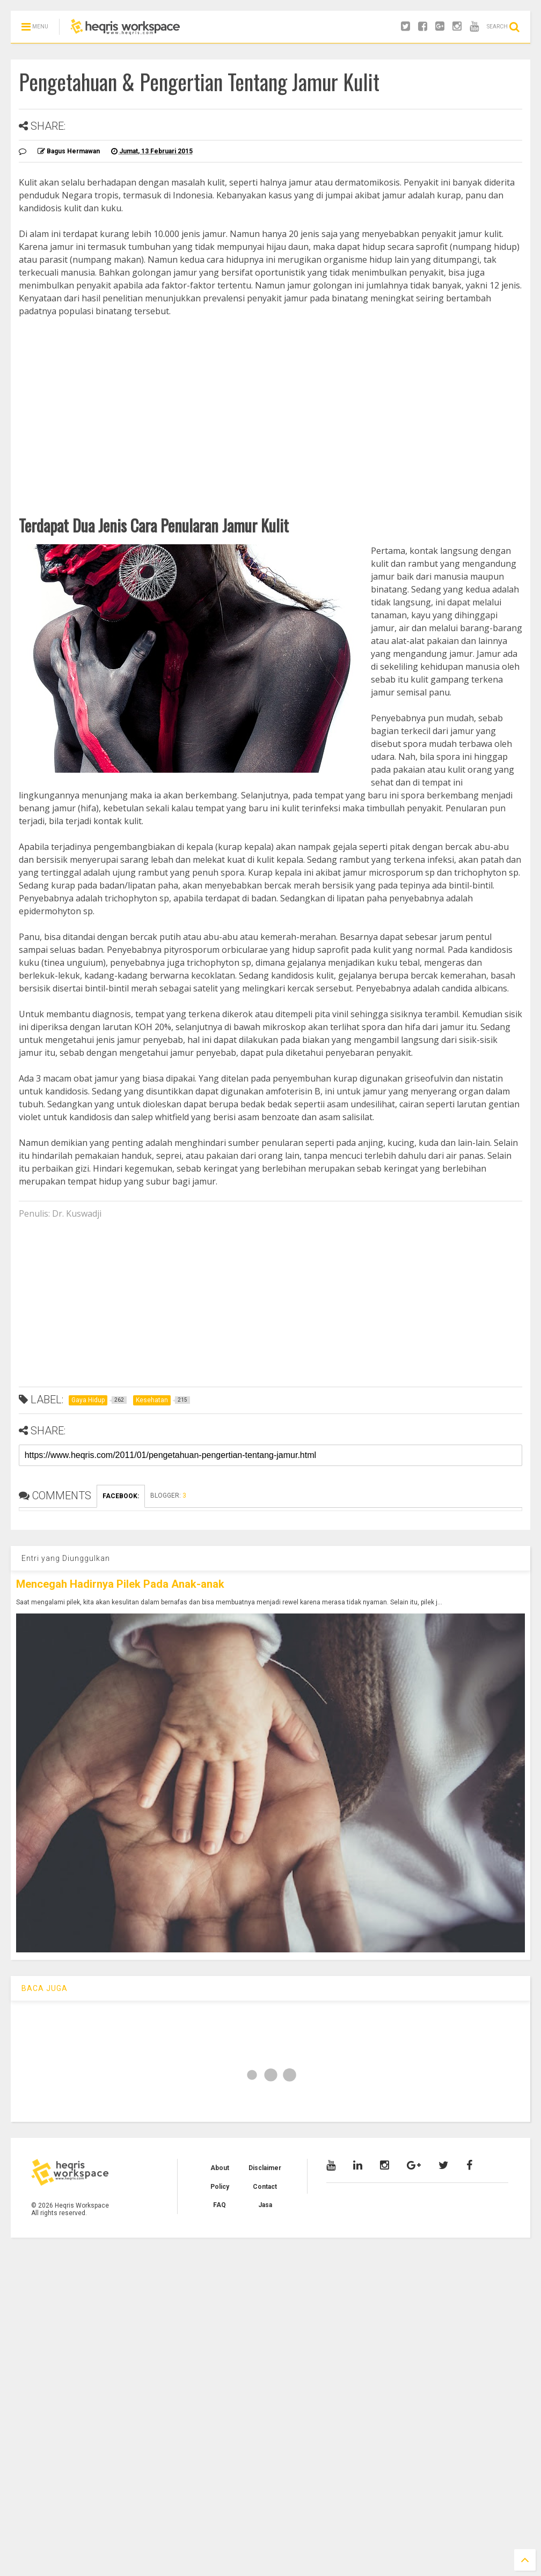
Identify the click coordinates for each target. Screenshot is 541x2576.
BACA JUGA (44, 1988)
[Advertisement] (271, 398)
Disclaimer (264, 2168)
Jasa (265, 2205)
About (219, 2168)
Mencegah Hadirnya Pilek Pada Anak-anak (120, 1584)
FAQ (219, 2205)
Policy (219, 2186)
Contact (265, 2186)
